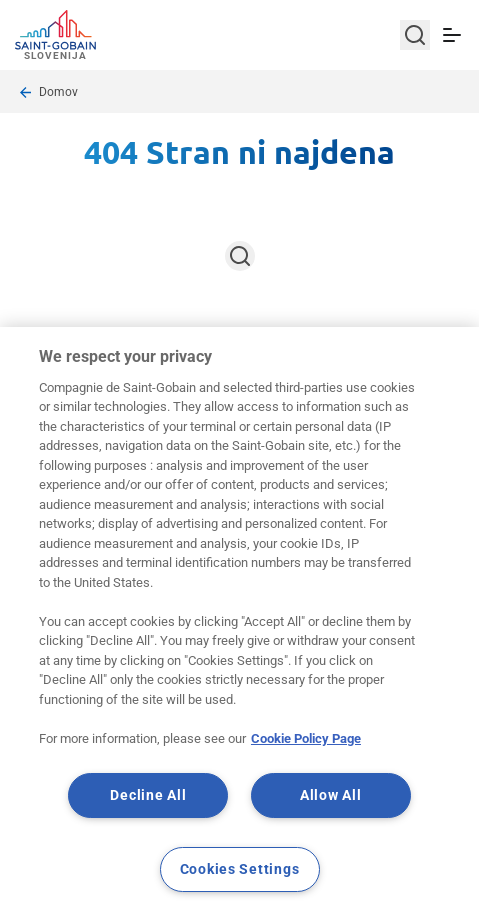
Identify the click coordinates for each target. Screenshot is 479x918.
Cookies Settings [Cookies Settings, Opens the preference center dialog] (240, 869)
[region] (239, 622)
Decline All (148, 795)
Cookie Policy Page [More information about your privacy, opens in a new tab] (306, 738)
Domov (58, 92)
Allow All (330, 795)
